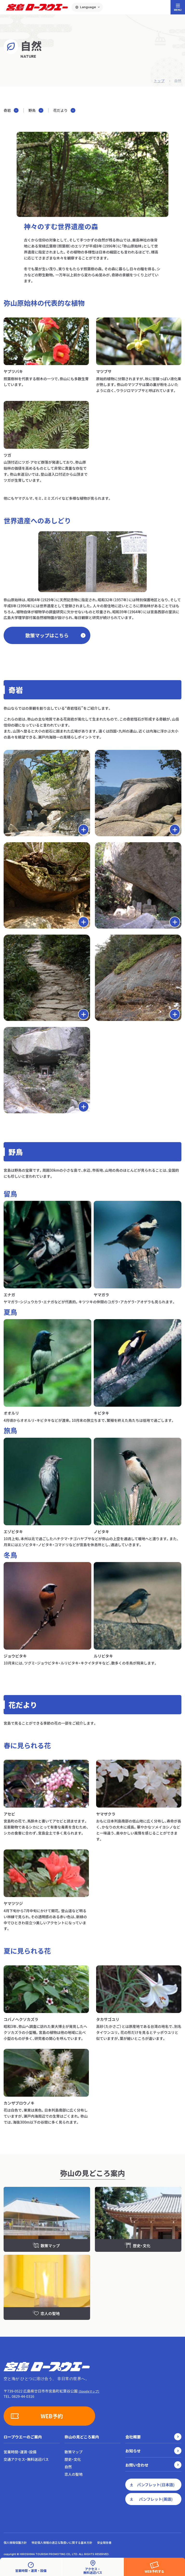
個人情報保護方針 (15, 2542)
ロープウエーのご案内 (23, 2437)
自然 (68, 2466)
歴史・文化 (73, 2459)
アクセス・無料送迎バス (92, 2567)
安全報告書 (104, 2542)
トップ (159, 81)
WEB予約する (154, 2567)
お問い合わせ (136, 2465)
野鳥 (32, 110)
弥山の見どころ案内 (82, 2437)
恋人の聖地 (74, 2474)
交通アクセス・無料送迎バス (26, 2459)
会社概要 (133, 2437)
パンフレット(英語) (156, 2499)
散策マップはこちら (55, 635)
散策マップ (74, 2451)
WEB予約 (52, 2416)
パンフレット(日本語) (156, 2484)
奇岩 (7, 110)
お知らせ (133, 2451)
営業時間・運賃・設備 (30, 2567)
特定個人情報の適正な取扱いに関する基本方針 (62, 2542)
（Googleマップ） (88, 2391)
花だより (60, 110)
